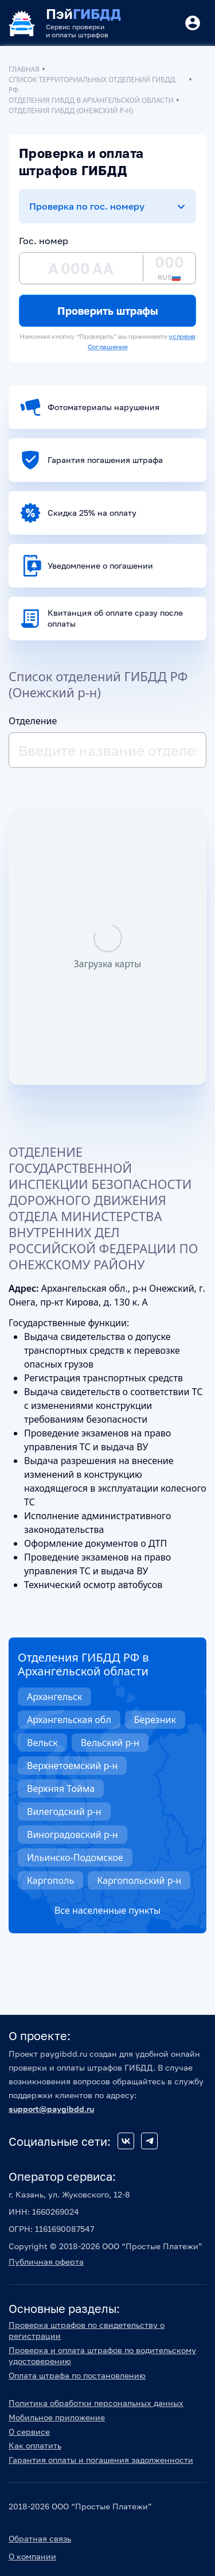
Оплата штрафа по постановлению (77, 2375)
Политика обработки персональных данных (96, 2403)
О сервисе (29, 2431)
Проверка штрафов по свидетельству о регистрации (87, 2330)
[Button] (192, 23)
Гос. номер (43, 240)
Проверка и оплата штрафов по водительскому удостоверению (102, 2355)
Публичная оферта (46, 2261)
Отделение (33, 721)
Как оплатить (35, 2445)
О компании (32, 2556)
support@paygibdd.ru (51, 2109)
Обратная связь (40, 2538)
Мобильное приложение (57, 2417)
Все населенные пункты (107, 1910)
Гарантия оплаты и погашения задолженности (101, 2460)
